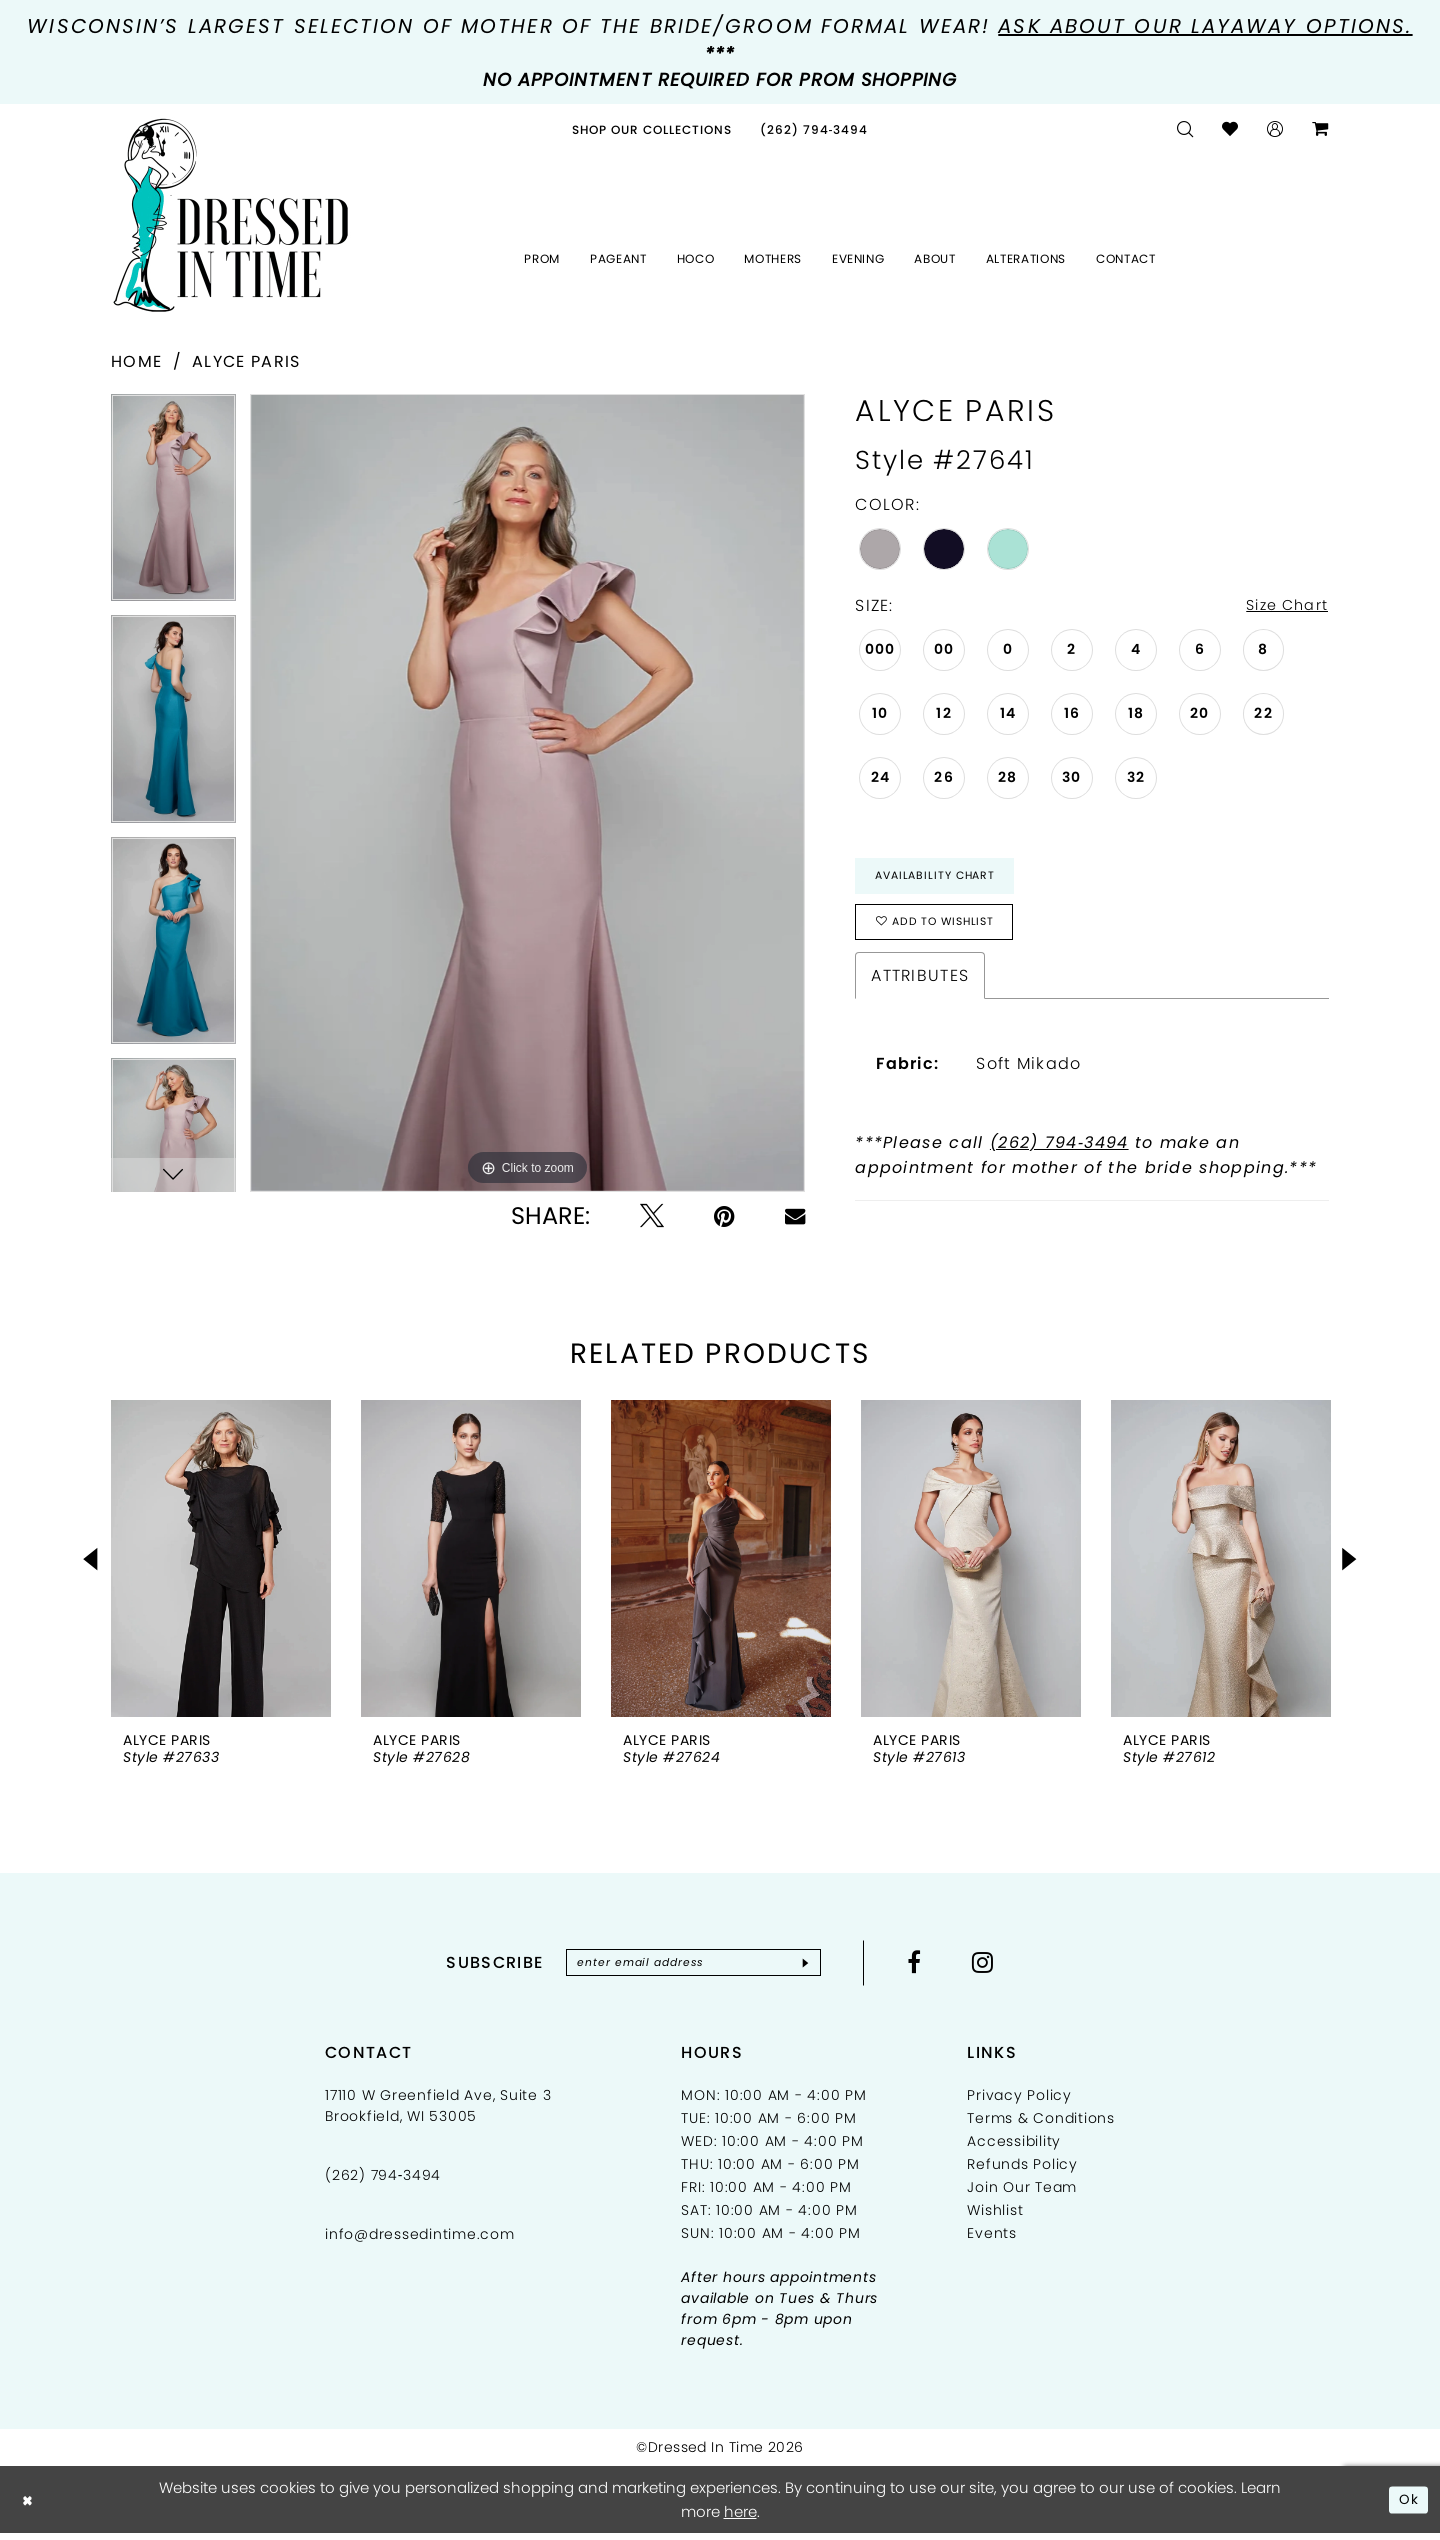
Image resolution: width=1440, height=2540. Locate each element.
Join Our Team (1022, 2195)
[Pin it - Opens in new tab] (724, 1216)
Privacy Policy (1019, 2103)
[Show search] (1185, 129)
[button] (1275, 129)
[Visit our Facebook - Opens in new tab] (929, 1968)
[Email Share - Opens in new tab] (795, 1216)
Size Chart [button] (1282, 606)
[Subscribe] (818, 1969)
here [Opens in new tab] (740, 2518)
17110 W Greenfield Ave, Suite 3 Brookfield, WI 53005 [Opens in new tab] (438, 2113)
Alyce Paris (246, 361)
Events (992, 2241)
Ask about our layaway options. (1205, 26)
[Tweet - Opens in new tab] (652, 1216)
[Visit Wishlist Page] (1230, 129)
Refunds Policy (1022, 2172)
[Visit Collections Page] (652, 129)
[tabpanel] (173, 504)
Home (136, 361)
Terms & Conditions (1041, 2126)
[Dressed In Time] (231, 216)
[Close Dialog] (29, 2506)
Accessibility (1014, 2149)
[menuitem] (652, 129)
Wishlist (995, 2218)
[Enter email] (693, 1969)
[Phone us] (814, 129)
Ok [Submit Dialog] (1407, 2505)
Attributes (920, 987)
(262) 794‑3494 (1059, 1154)
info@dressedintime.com (420, 2242)
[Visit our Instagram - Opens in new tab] (998, 1968)
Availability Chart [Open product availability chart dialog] (942, 879)
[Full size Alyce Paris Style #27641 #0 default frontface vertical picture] (527, 793)
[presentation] (221, 1563)
